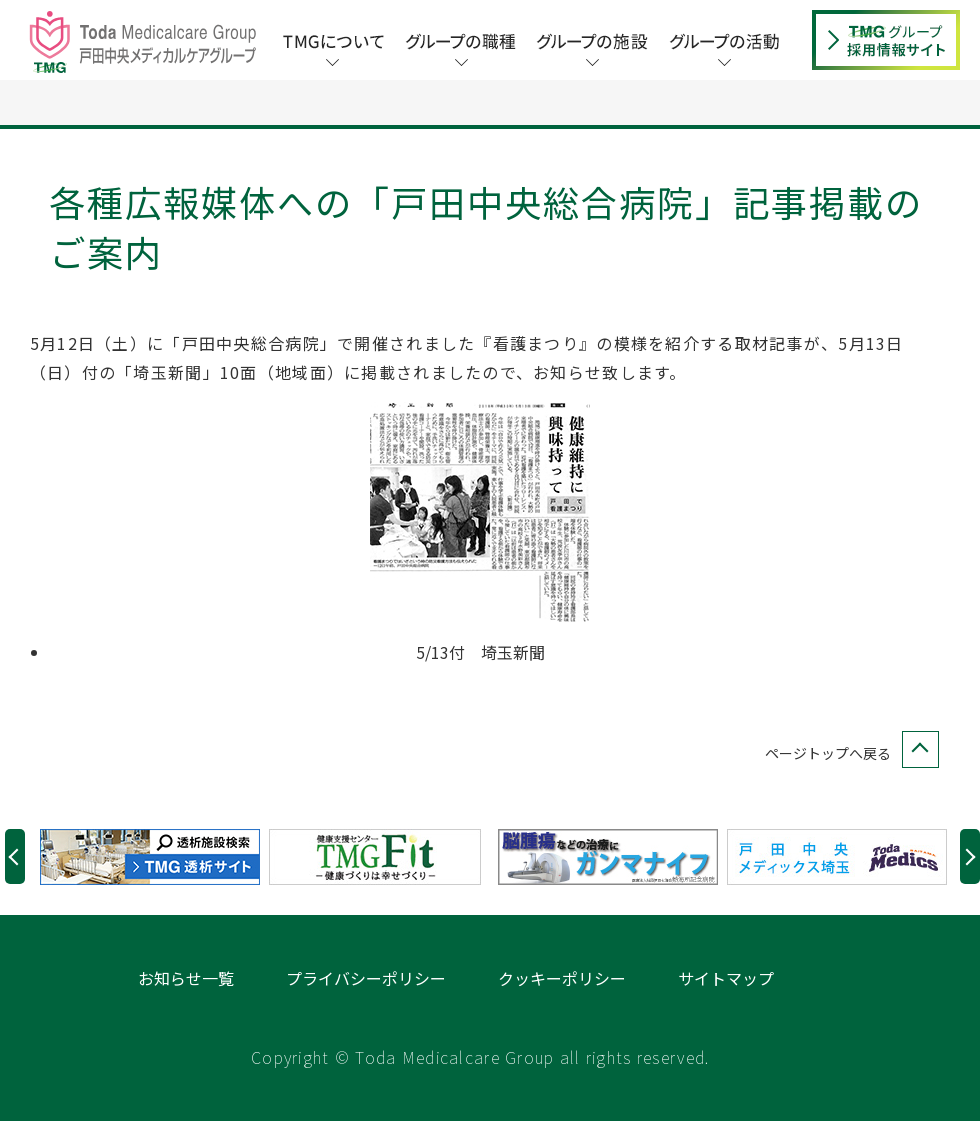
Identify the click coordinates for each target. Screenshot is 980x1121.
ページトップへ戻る (848, 753)
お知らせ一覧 (186, 978)
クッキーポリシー (562, 978)
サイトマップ (726, 978)
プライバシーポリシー (366, 978)
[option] (154, 857)
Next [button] (970, 856)
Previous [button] (15, 856)
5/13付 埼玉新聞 (480, 652)
